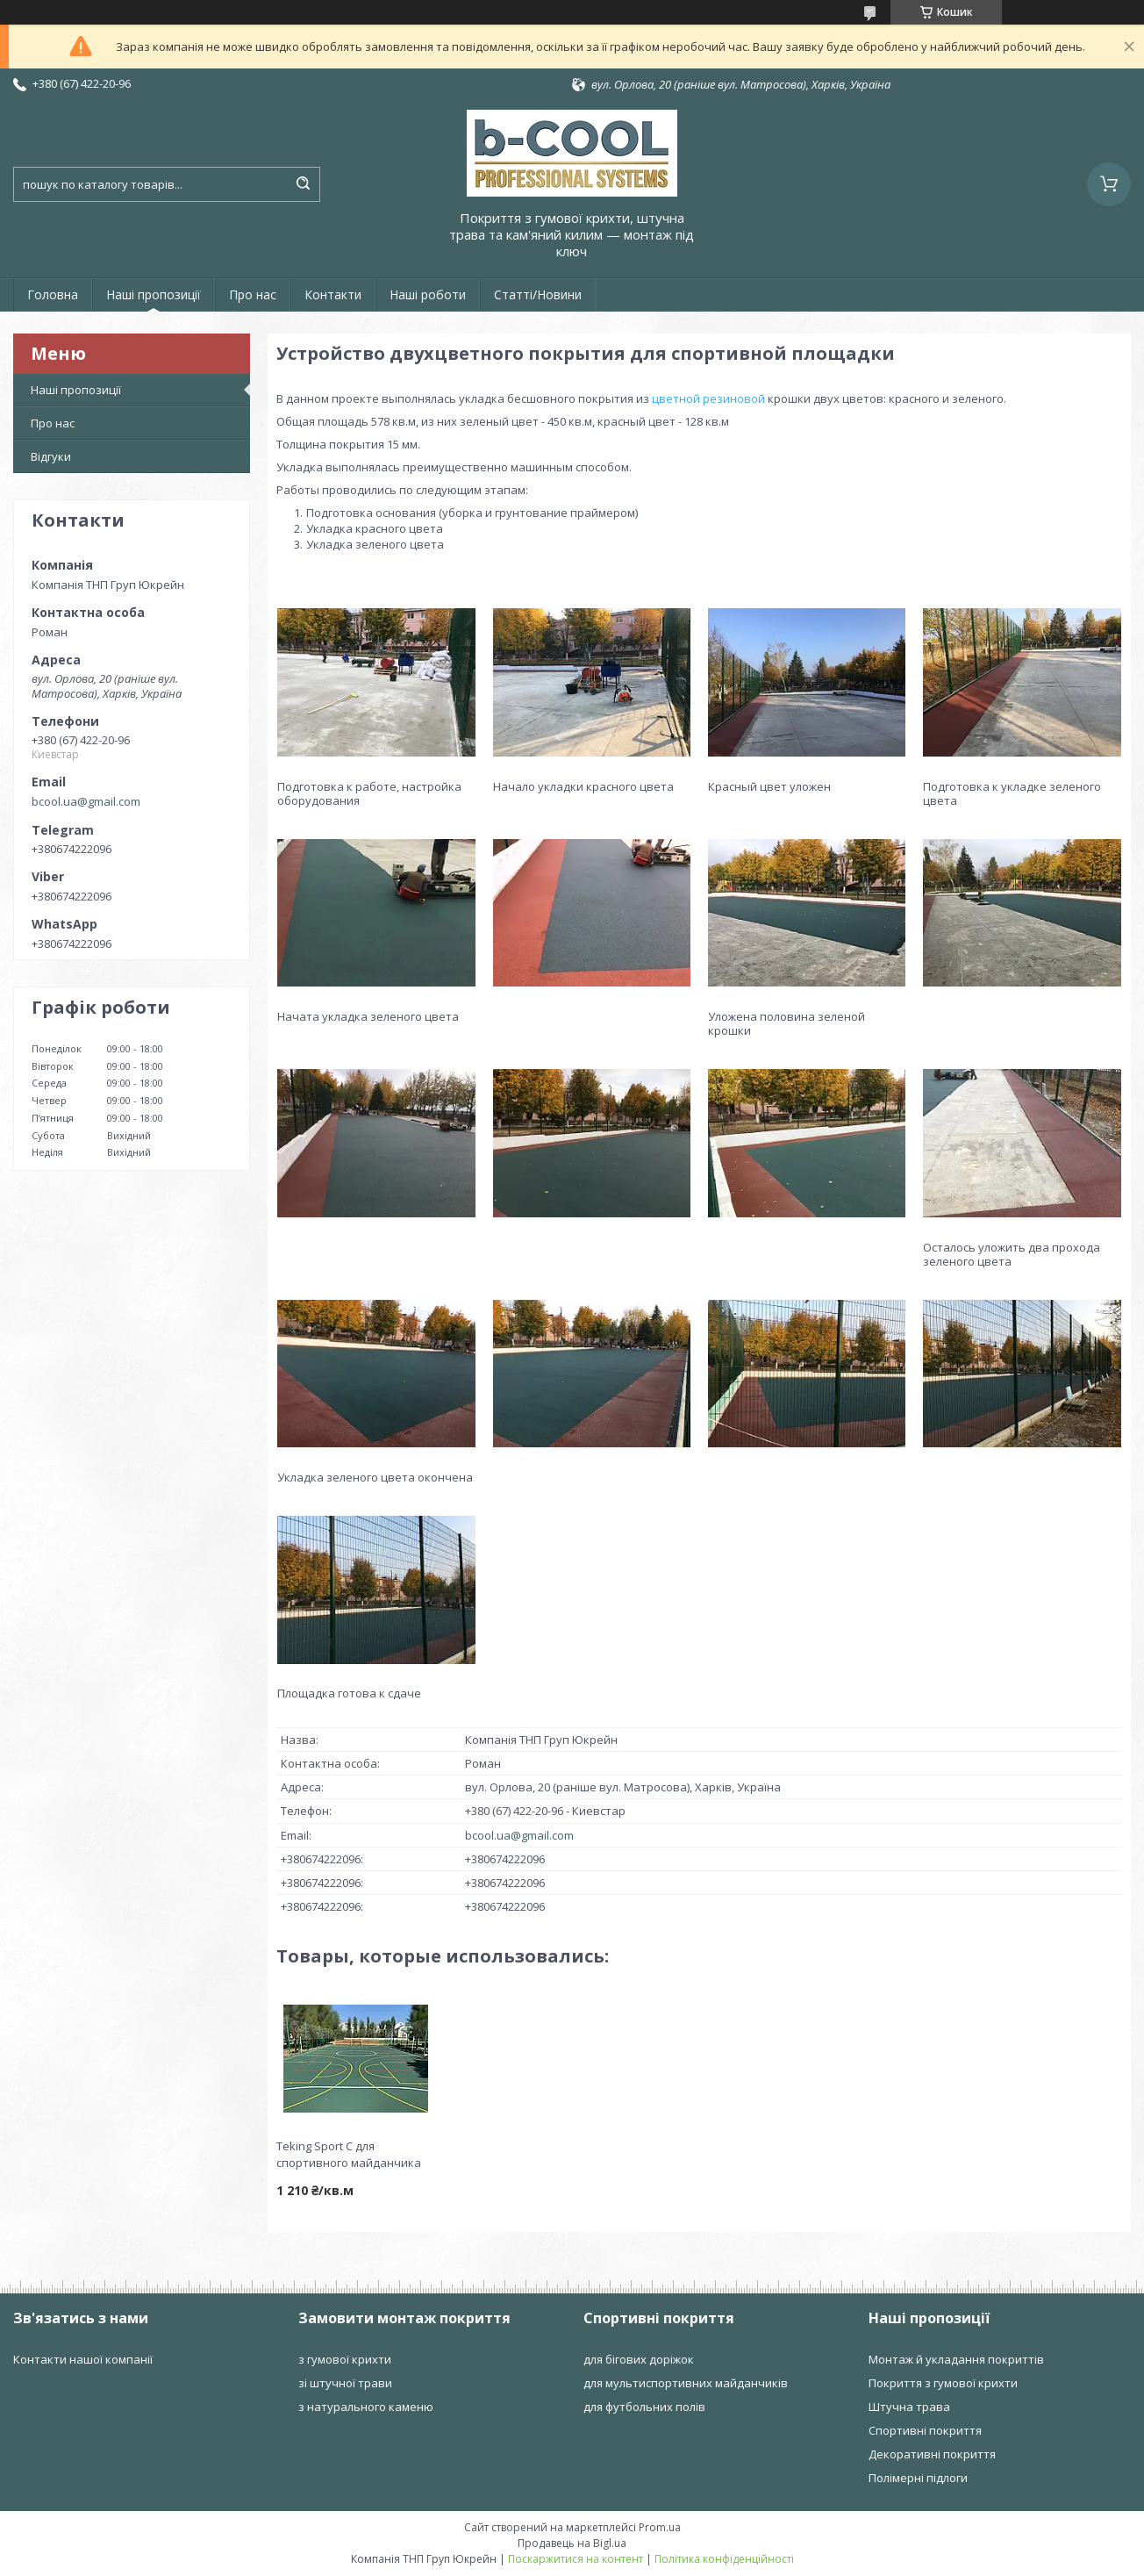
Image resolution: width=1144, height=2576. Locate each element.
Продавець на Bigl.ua (572, 2543)
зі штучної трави (345, 2383)
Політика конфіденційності (724, 2558)
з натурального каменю (365, 2407)
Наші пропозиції (153, 294)
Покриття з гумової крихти (943, 2383)
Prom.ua (660, 2527)
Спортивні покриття (925, 2430)
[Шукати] (302, 184)
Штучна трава (909, 2407)
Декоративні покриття (932, 2454)
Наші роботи (428, 294)
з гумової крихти (344, 2359)
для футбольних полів (644, 2407)
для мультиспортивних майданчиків (685, 2383)
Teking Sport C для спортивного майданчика (348, 2154)
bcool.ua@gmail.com (86, 801)
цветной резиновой (708, 398)
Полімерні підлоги (918, 2478)
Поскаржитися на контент (575, 2558)
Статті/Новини (538, 294)
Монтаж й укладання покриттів (956, 2359)
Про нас (252, 294)
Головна (52, 294)
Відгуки (51, 456)
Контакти (332, 294)
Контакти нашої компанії (83, 2359)
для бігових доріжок (638, 2359)
